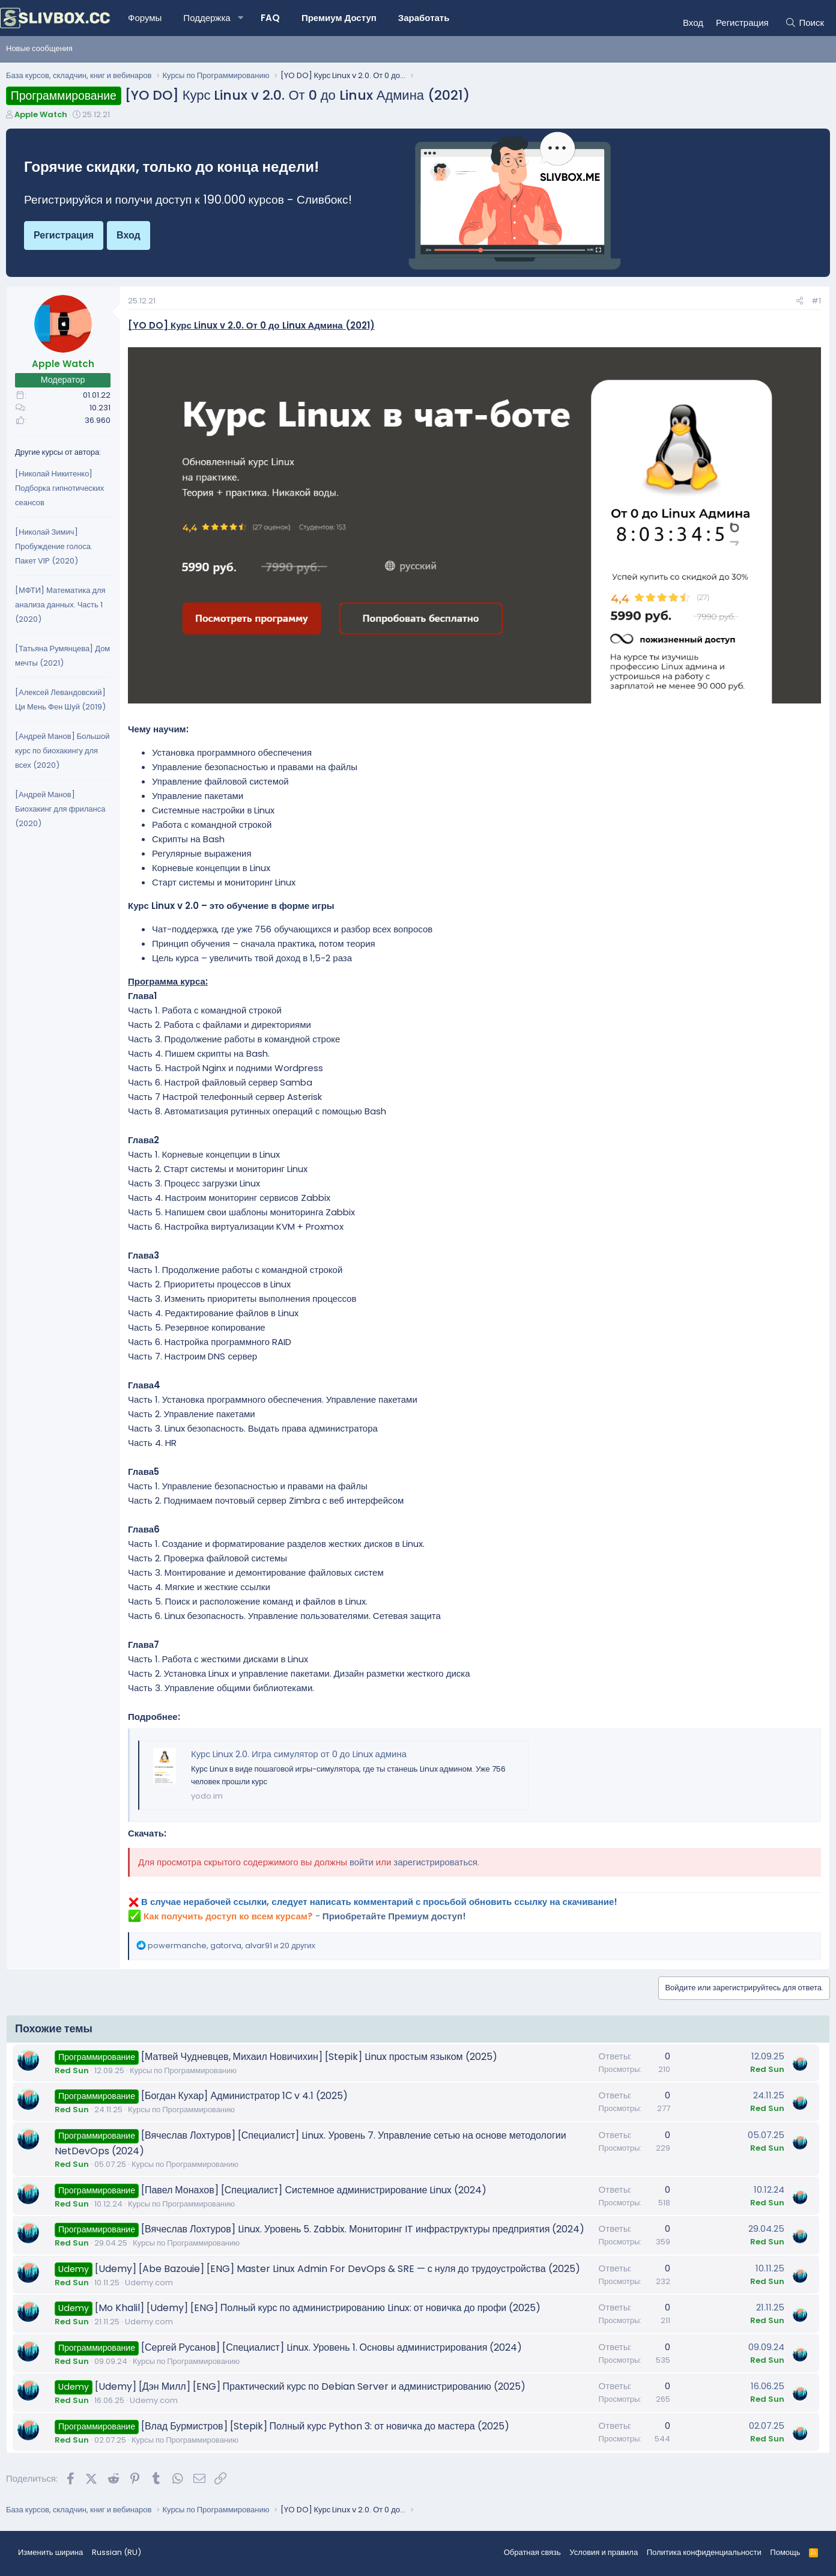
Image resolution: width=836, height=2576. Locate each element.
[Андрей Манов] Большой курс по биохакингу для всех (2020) (62, 751)
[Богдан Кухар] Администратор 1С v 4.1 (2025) (244, 2096)
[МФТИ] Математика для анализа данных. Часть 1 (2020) (60, 605)
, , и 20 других (231, 1945)
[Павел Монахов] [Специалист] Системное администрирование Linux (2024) (313, 2190)
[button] (241, 18)
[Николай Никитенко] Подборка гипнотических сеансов (59, 488)
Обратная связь (532, 2552)
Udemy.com (149, 2282)
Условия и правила (603, 2552)
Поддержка (206, 17)
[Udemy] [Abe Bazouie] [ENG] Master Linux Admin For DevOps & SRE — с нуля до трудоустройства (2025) (337, 2269)
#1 (816, 300)
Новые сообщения (39, 48)
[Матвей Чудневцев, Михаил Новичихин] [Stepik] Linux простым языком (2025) (319, 2057)
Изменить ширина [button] (50, 2552)
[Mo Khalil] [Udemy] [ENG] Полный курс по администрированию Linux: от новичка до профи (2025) (318, 2308)
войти (362, 1862)
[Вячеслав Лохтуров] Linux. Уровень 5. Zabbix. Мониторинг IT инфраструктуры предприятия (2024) (362, 2229)
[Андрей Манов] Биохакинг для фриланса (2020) (60, 809)
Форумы (145, 17)
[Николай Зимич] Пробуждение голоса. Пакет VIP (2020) (53, 546)
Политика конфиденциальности (704, 2552)
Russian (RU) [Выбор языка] (116, 2552)
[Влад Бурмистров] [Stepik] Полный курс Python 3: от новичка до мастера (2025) (325, 2426)
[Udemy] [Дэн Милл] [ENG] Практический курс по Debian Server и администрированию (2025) (310, 2386)
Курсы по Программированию (183, 2070)
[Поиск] (804, 23)
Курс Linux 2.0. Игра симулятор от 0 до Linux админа (299, 1754)
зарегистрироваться (435, 1862)
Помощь (785, 2552)
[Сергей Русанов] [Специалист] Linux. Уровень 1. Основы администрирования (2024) (331, 2347)
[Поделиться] (799, 301)
